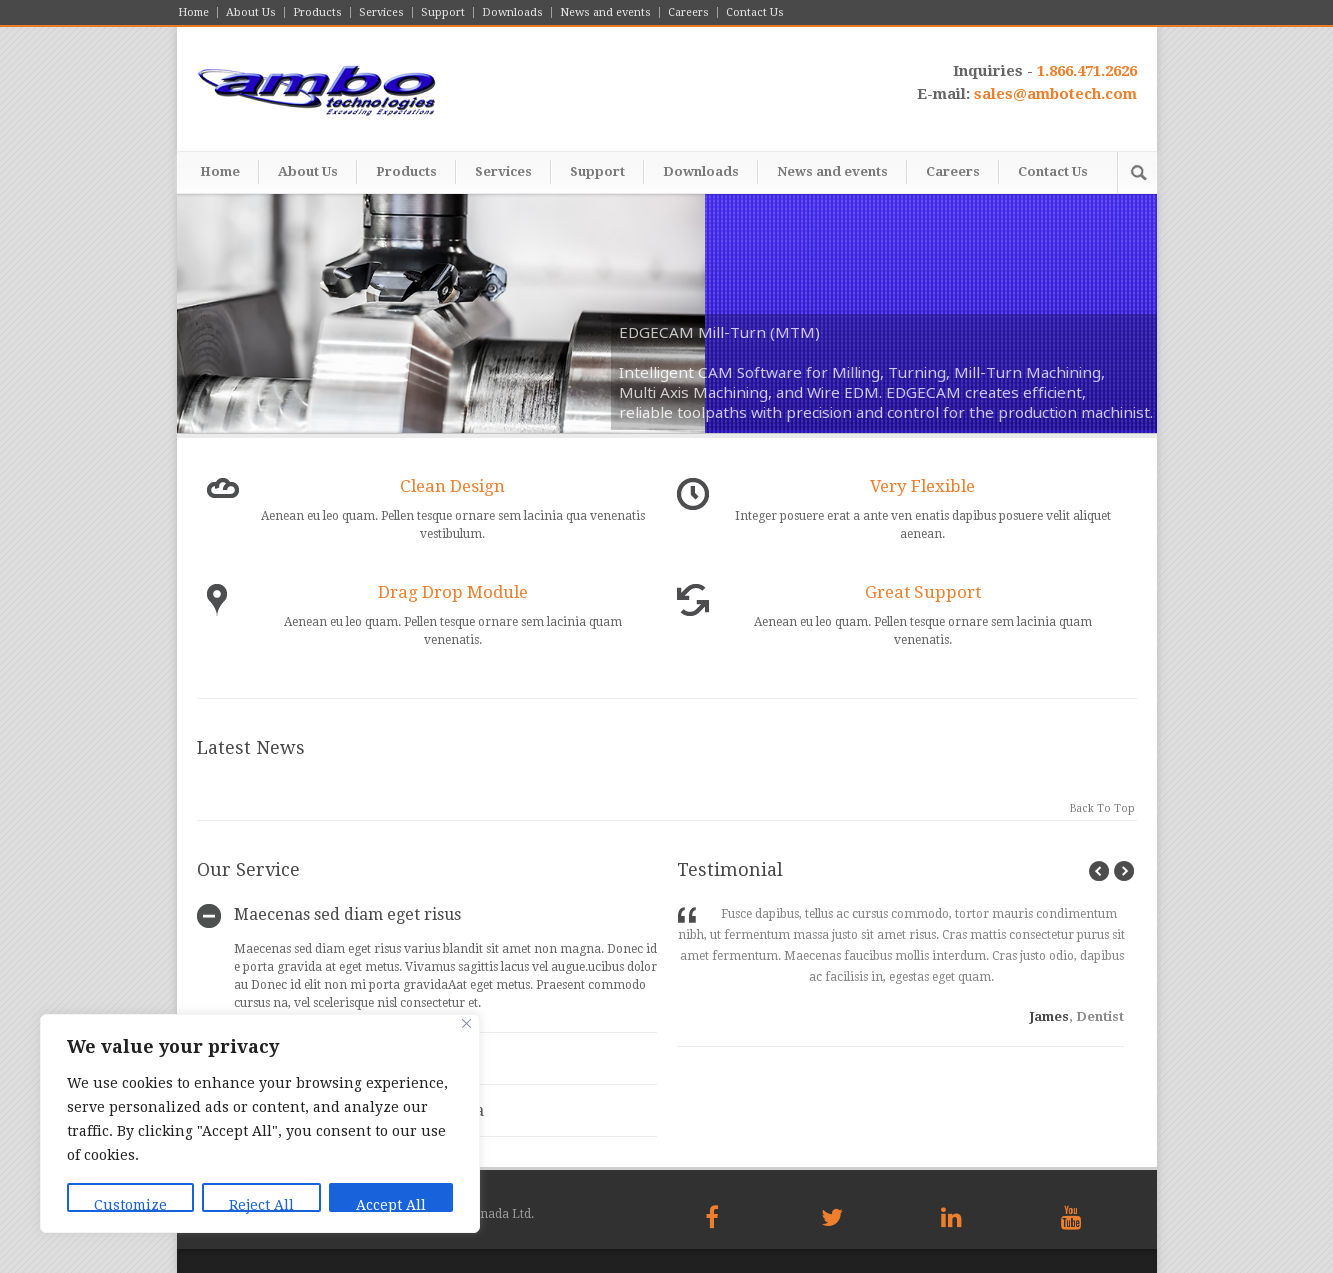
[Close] (466, 1023)
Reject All (261, 1204)
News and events (605, 12)
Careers (688, 12)
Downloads (512, 12)
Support (443, 12)
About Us (251, 12)
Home (193, 12)
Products (317, 12)
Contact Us (755, 12)
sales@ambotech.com (1055, 94)
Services (381, 12)
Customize (130, 1204)
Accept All (391, 1204)
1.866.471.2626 (1087, 71)
